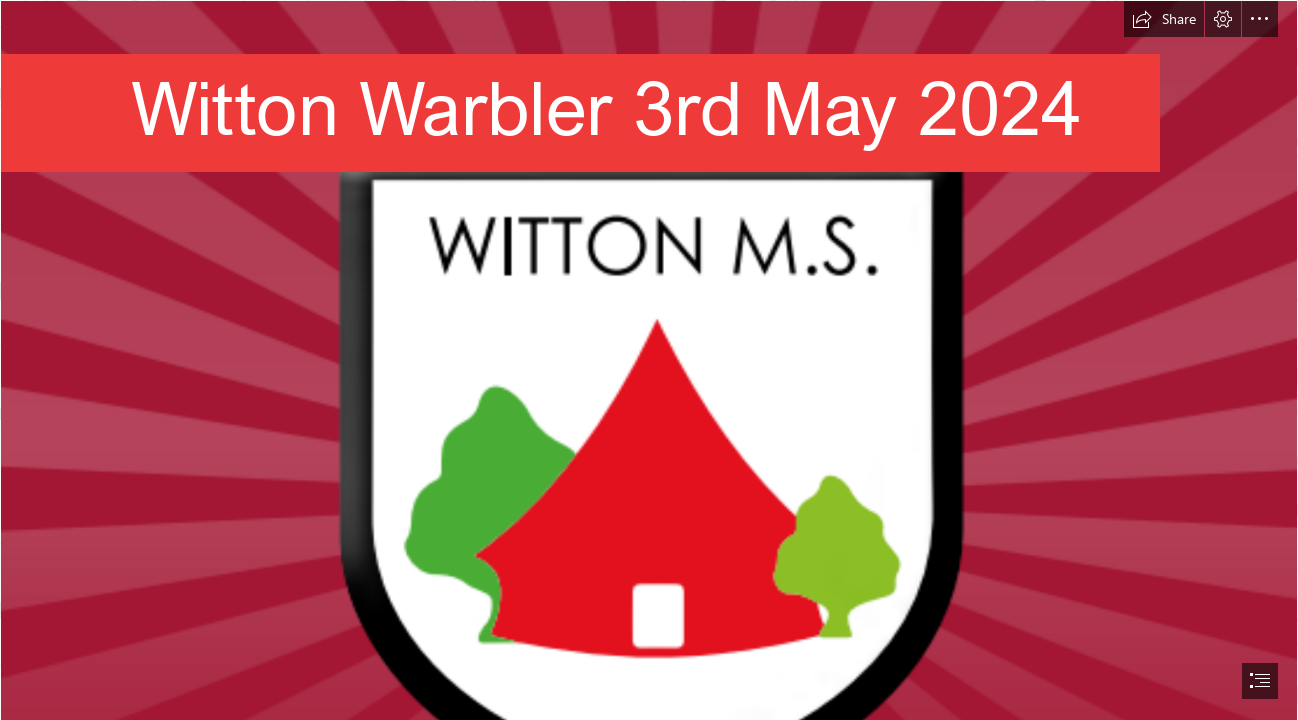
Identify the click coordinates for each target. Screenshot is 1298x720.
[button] (1164, 19)
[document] (649, 360)
